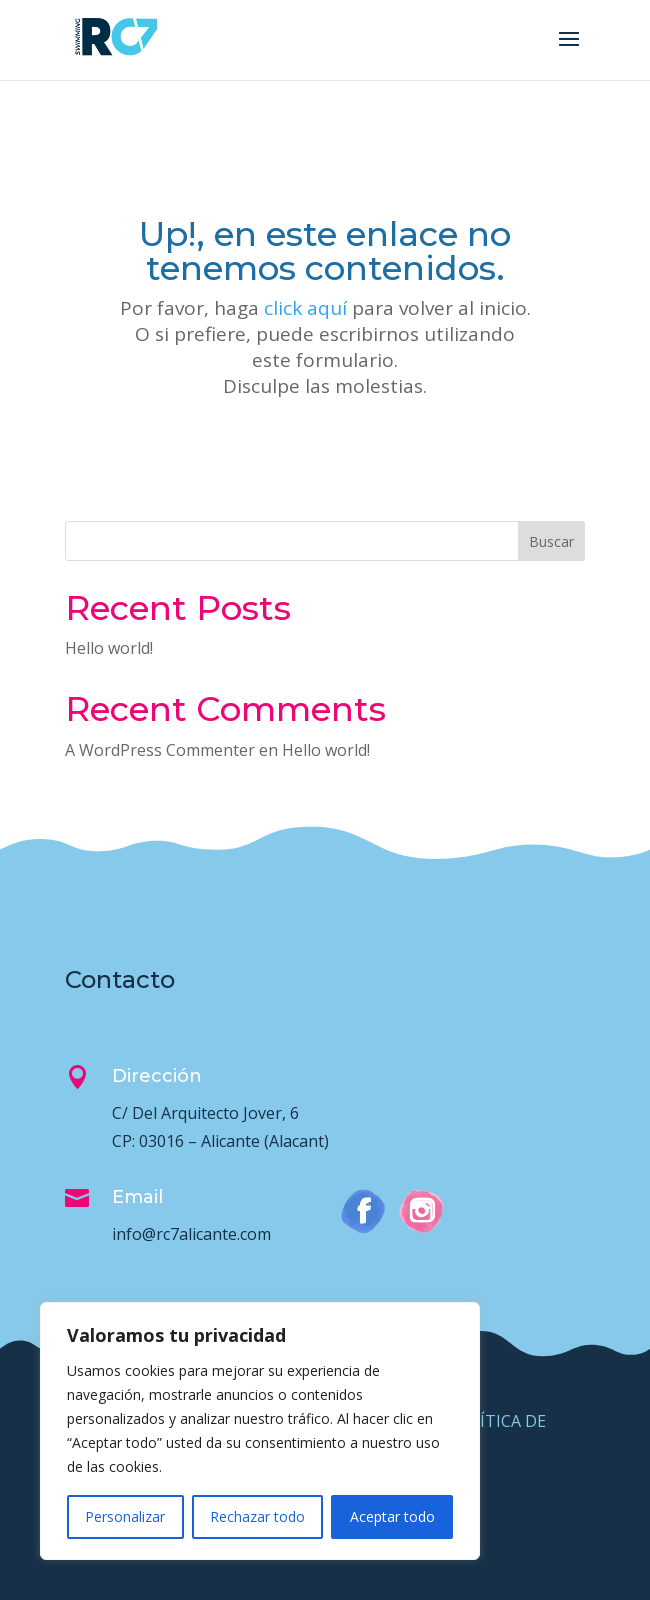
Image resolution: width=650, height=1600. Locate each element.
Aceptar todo (392, 1516)
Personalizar (125, 1516)
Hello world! (109, 648)
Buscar (551, 541)
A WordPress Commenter (160, 750)
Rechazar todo (257, 1516)
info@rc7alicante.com (191, 1234)
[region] (260, 1431)
